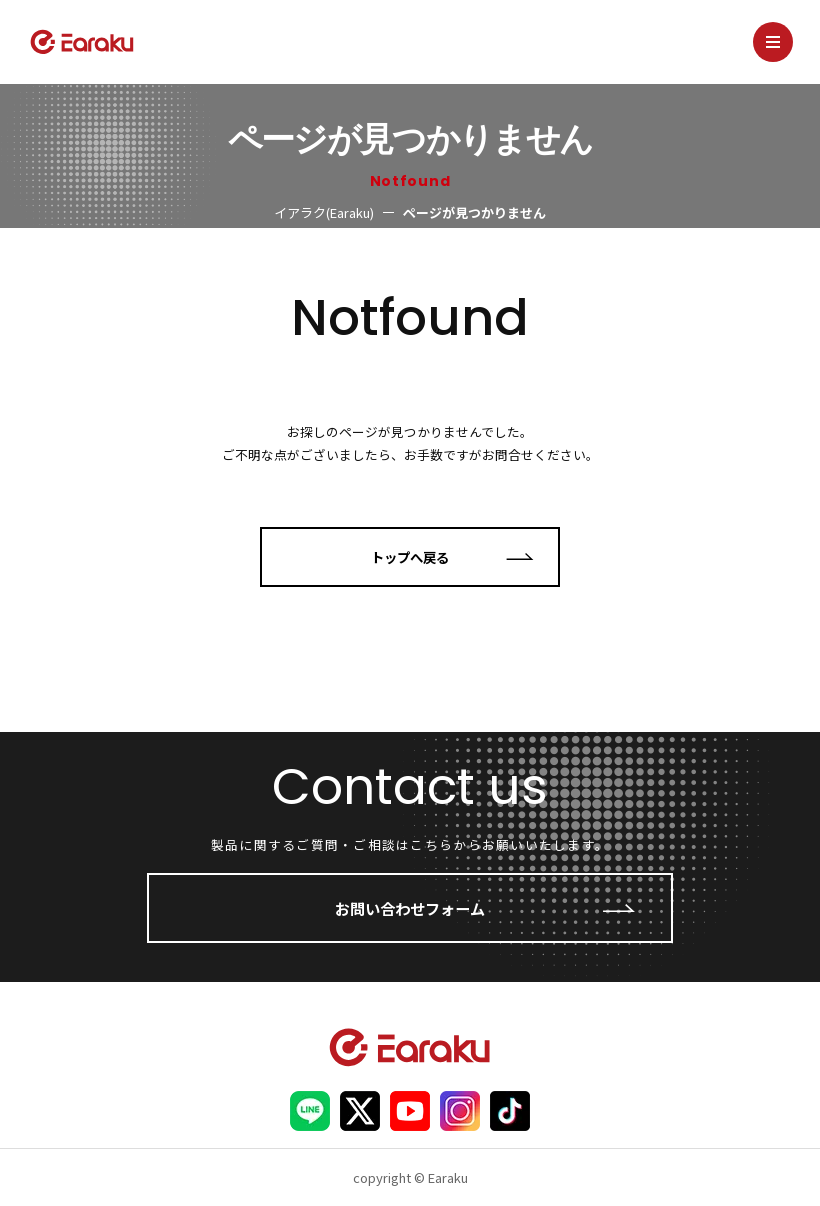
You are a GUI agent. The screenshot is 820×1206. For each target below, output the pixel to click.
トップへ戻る (410, 557)
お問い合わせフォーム (410, 908)
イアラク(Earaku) (324, 212)
